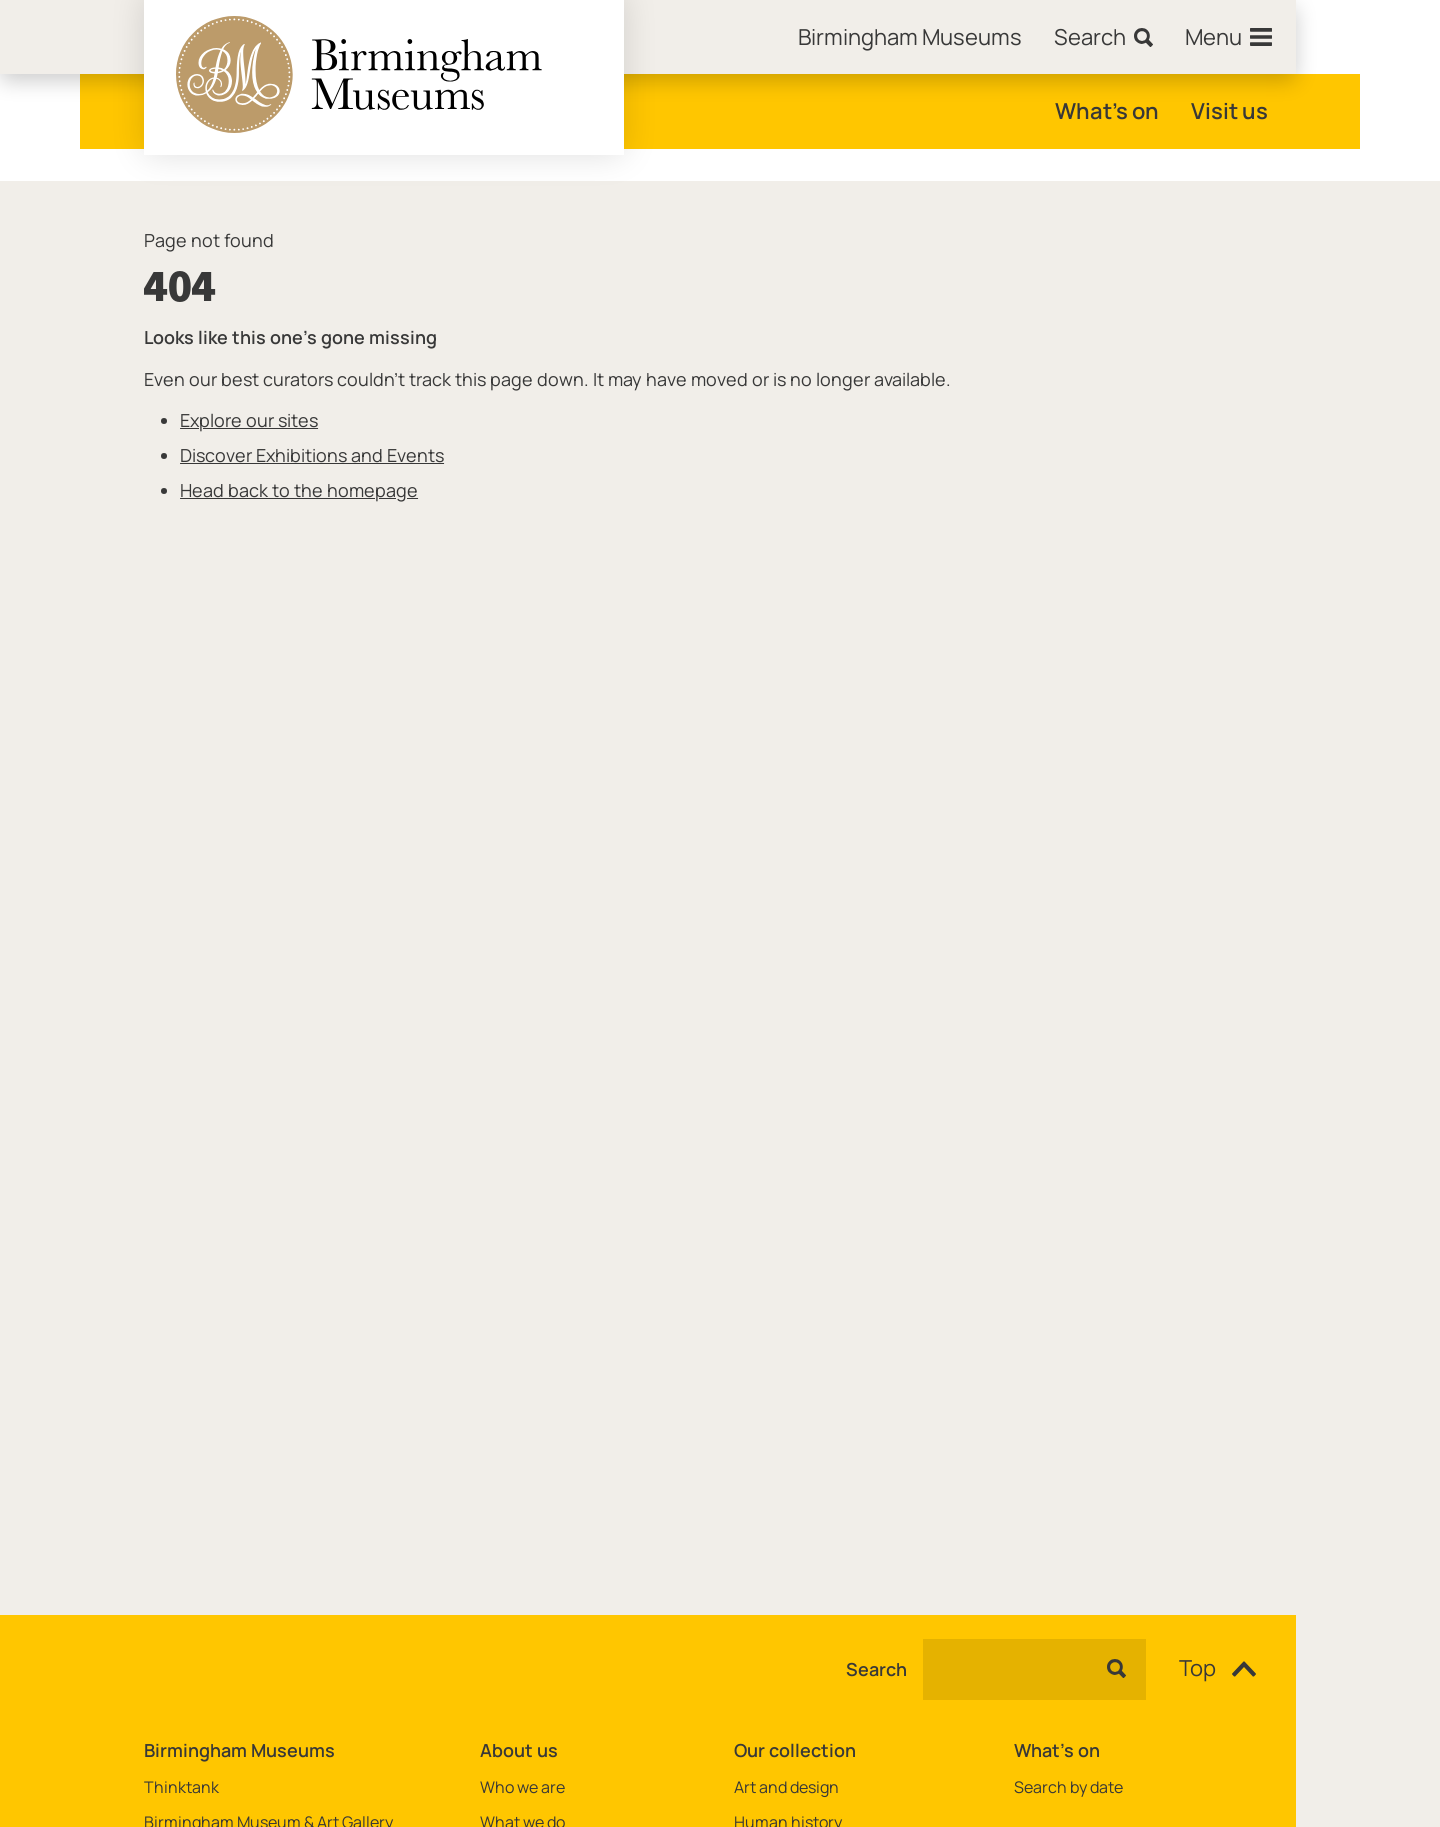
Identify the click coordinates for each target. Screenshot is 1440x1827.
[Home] (910, 37)
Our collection (795, 1750)
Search (876, 1670)
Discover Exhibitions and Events (312, 455)
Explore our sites (249, 420)
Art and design (786, 1787)
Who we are (522, 1787)
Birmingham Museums (239, 1750)
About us (519, 1750)
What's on (1107, 111)
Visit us (1229, 111)
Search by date (1068, 1787)
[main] (720, 866)
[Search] (1103, 37)
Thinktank (181, 1787)
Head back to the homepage (299, 490)
